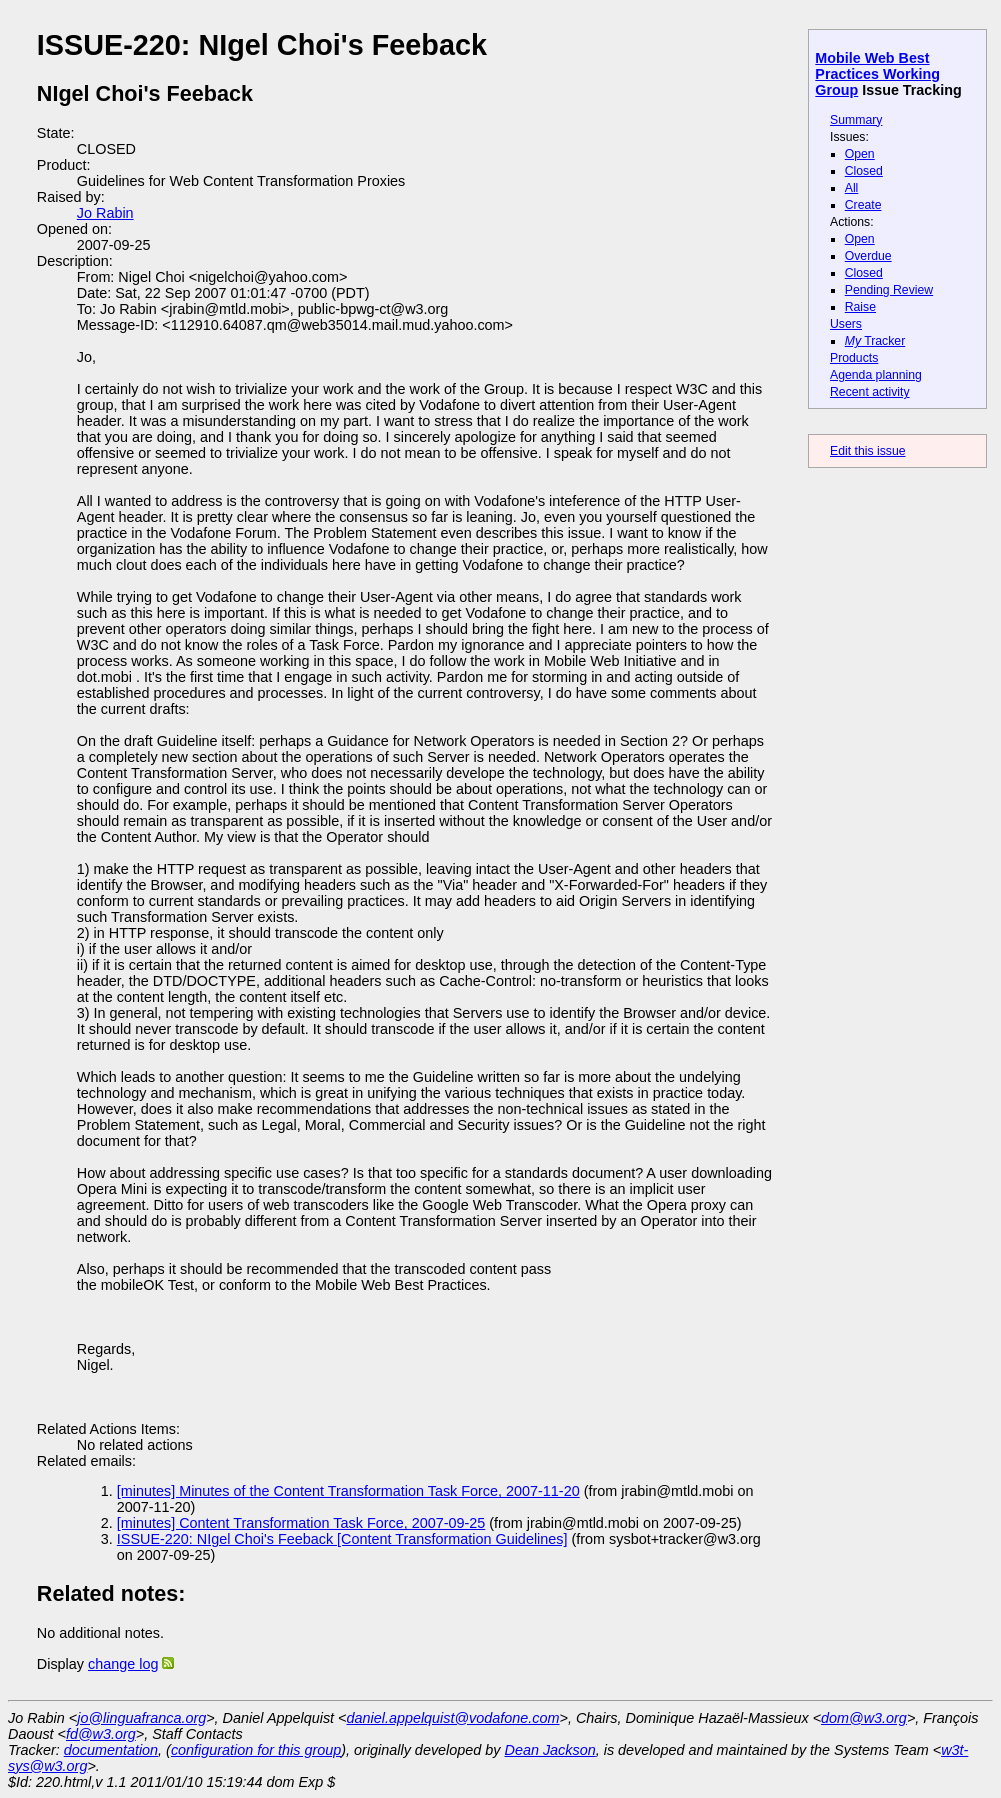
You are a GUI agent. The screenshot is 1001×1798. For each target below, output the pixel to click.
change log (123, 1664)
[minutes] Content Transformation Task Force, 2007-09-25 (301, 1523)
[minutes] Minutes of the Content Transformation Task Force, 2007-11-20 (348, 1491)
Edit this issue (867, 451)
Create (863, 205)
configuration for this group (256, 1750)
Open (860, 154)
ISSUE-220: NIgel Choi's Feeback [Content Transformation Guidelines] (342, 1539)
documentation (111, 1750)
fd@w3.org (101, 1734)
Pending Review (889, 290)
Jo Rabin (105, 213)
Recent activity (870, 392)
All (852, 188)
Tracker (875, 341)
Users (846, 324)
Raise (860, 307)
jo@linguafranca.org (141, 1718)
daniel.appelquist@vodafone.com (453, 1718)
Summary (856, 120)
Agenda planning (876, 375)
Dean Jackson (550, 1750)
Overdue (868, 256)
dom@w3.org (864, 1718)
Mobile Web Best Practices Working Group (877, 74)
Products (854, 358)
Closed (864, 171)
